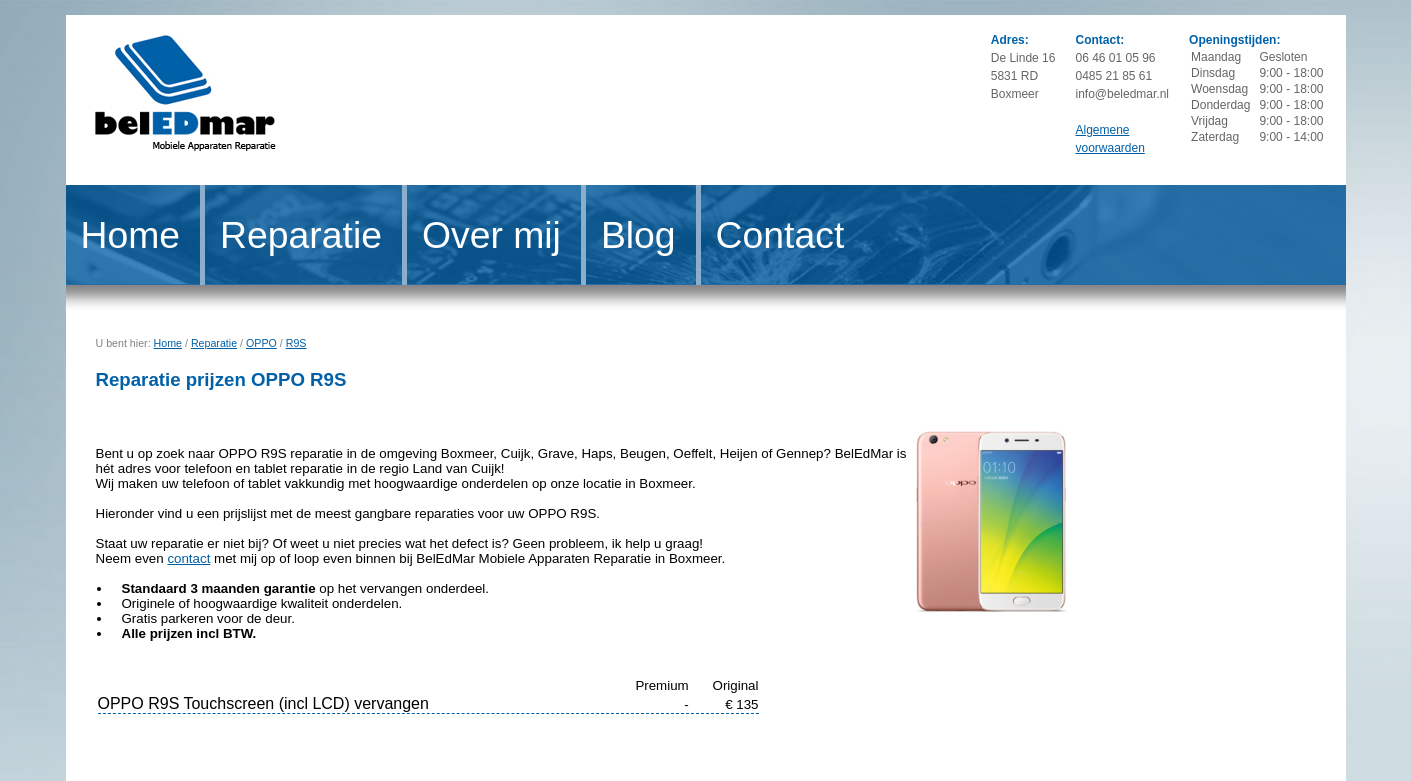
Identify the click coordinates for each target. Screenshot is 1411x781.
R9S (296, 343)
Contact (780, 235)
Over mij (491, 235)
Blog (638, 235)
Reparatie (301, 235)
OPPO (261, 343)
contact (188, 558)
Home (131, 235)
